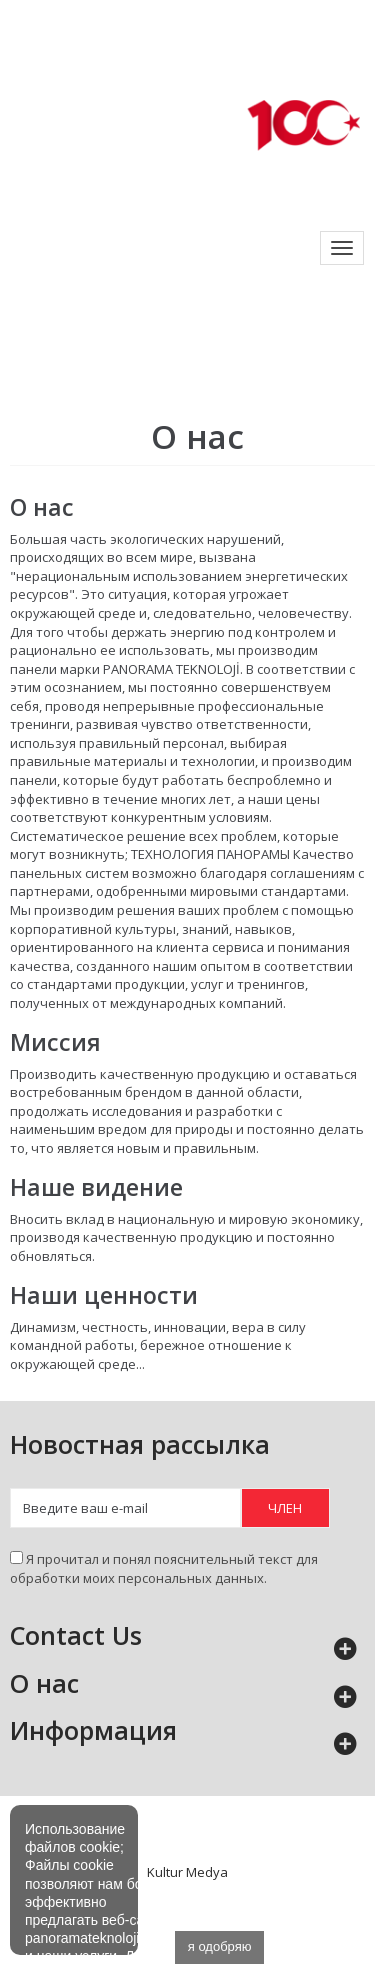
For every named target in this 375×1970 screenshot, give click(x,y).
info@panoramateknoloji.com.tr (107, 19)
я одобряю (220, 1946)
